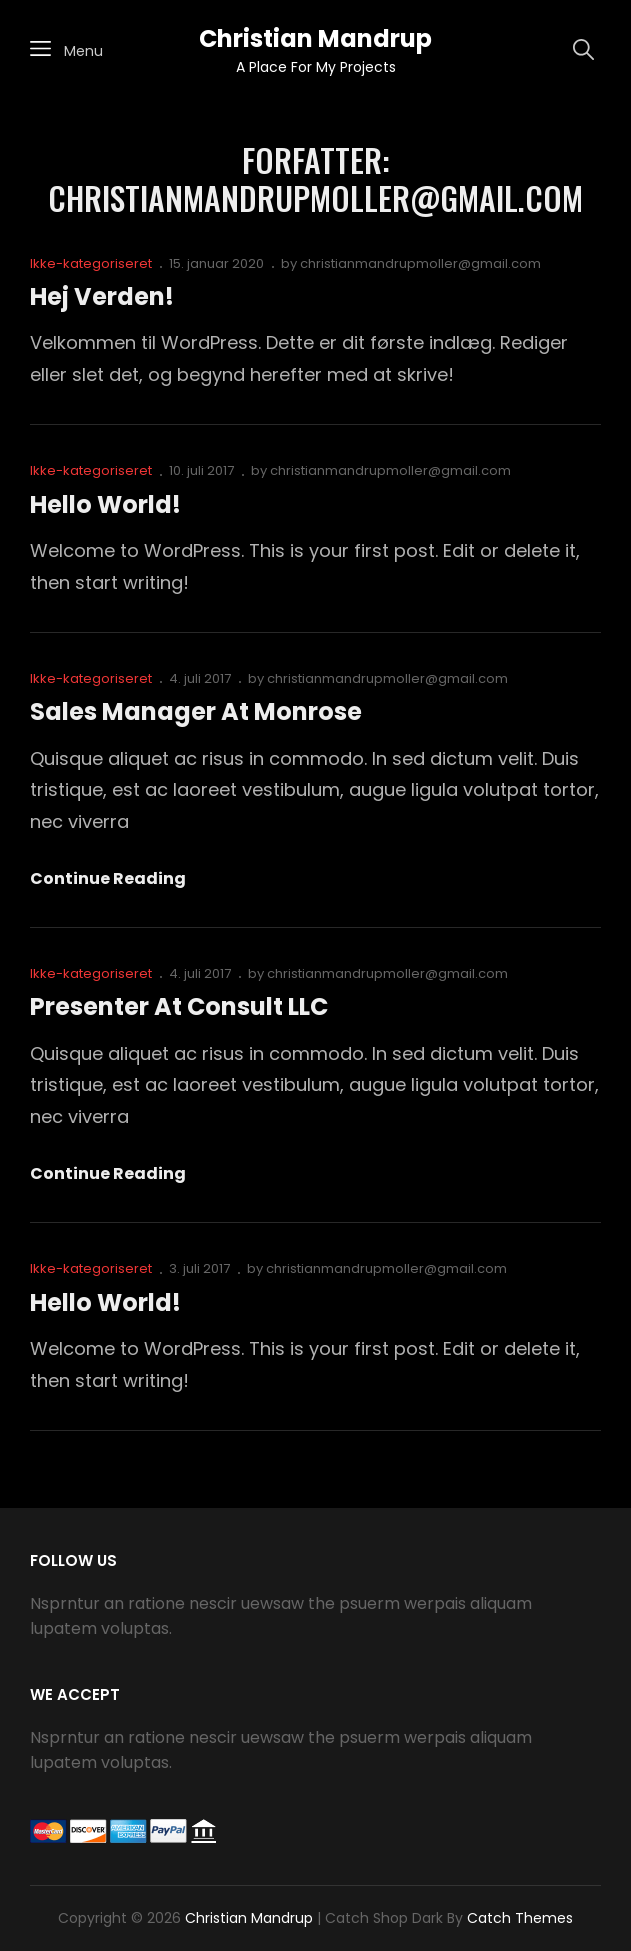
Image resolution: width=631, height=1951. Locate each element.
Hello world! (105, 504)
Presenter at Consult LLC (179, 1006)
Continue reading (108, 879)
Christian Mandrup (315, 38)
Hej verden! (102, 296)
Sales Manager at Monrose (196, 711)
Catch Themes (520, 1918)
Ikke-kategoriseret (91, 263)
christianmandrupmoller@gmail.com (420, 263)
